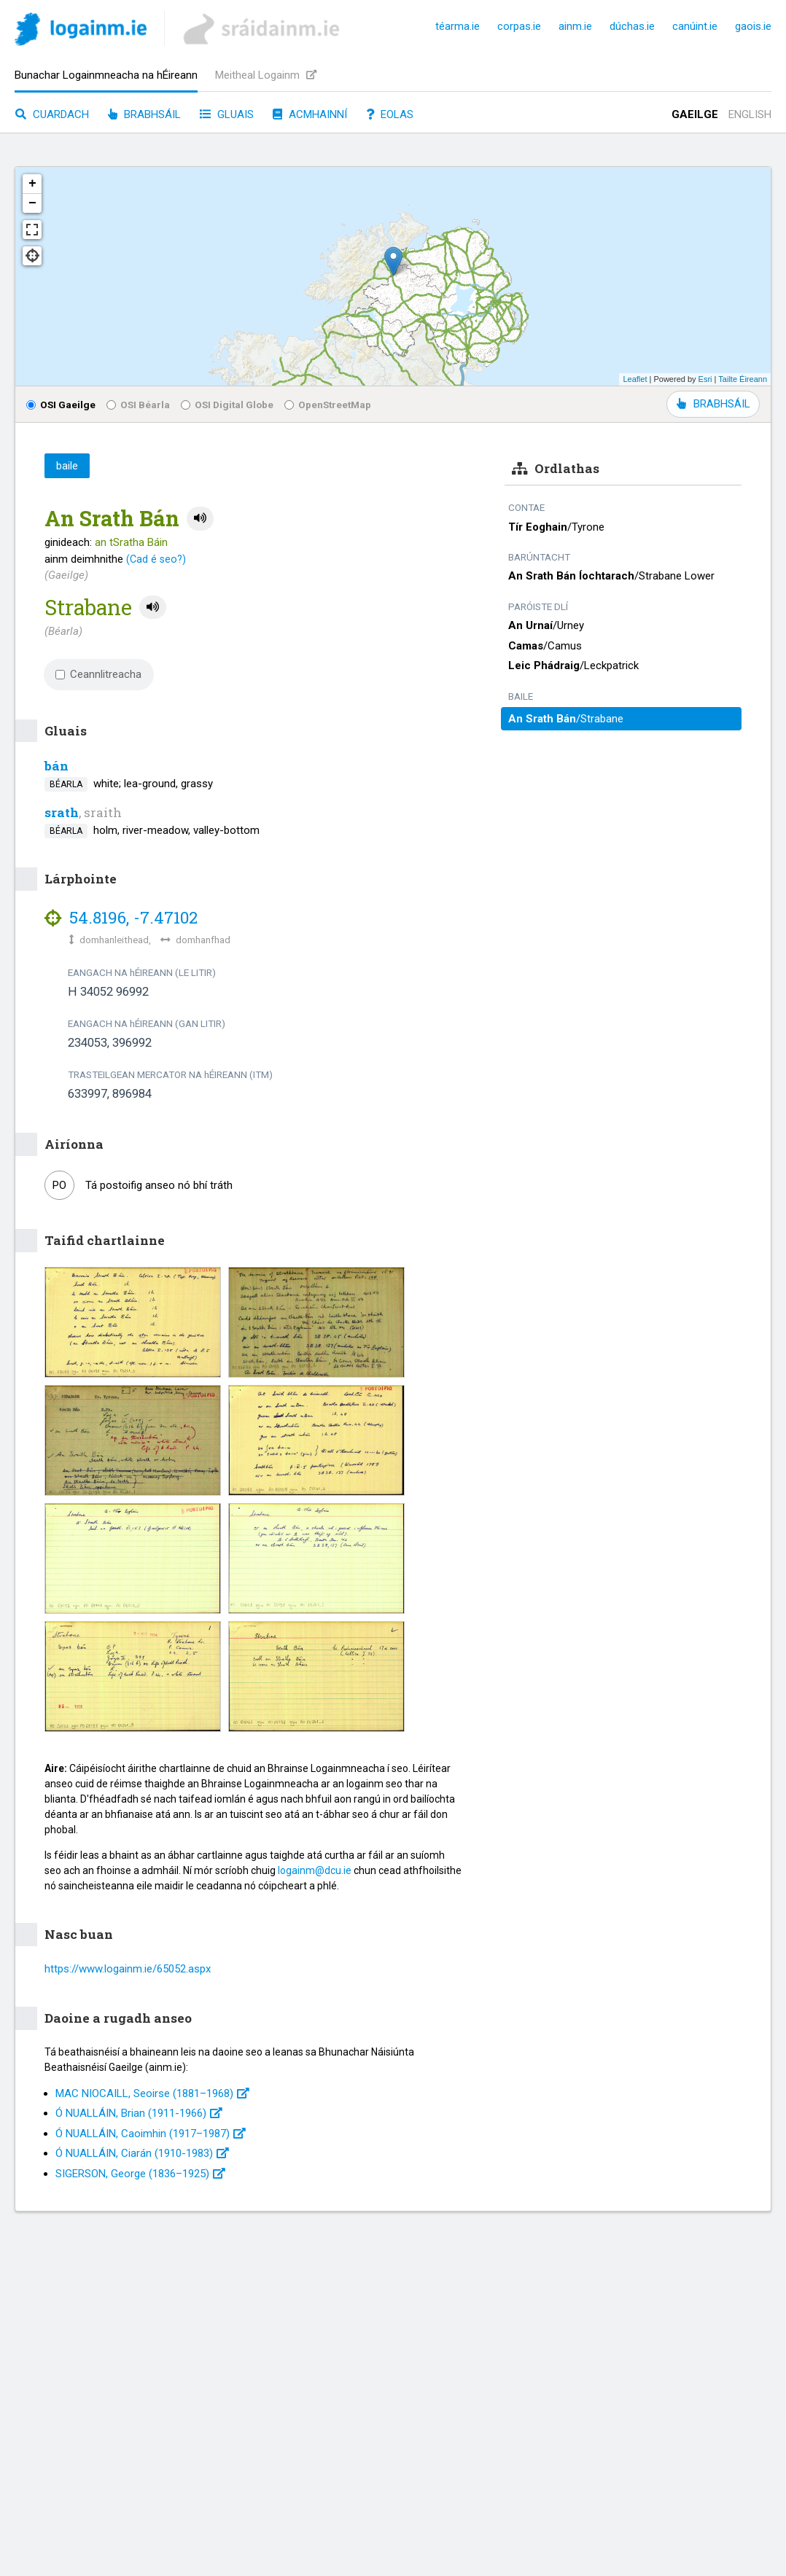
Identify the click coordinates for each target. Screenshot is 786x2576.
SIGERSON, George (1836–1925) (140, 2173)
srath (61, 812)
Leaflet (635, 379)
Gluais (227, 114)
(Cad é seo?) (156, 559)
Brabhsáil (144, 114)
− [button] (32, 203)
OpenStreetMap (327, 404)
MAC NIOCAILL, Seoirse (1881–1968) (152, 2093)
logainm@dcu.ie (314, 1870)
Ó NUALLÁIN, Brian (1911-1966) (138, 2113)
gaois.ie (753, 26)
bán (56, 765)
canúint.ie (694, 26)
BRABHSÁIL (713, 403)
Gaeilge (695, 114)
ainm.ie (575, 26)
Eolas (389, 114)
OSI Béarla (138, 404)
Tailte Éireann (742, 379)
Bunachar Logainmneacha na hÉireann (106, 75)
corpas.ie (519, 26)
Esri (705, 379)
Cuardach (52, 114)
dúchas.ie (632, 26)
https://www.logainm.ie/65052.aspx (127, 1968)
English (749, 114)
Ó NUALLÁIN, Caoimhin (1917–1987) (150, 2133)
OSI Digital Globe (227, 404)
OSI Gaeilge (61, 404)
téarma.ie (457, 26)
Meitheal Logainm (265, 75)
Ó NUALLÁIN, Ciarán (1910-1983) (142, 2153)
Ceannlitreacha (98, 674)
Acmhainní (310, 114)
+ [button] (32, 183)
